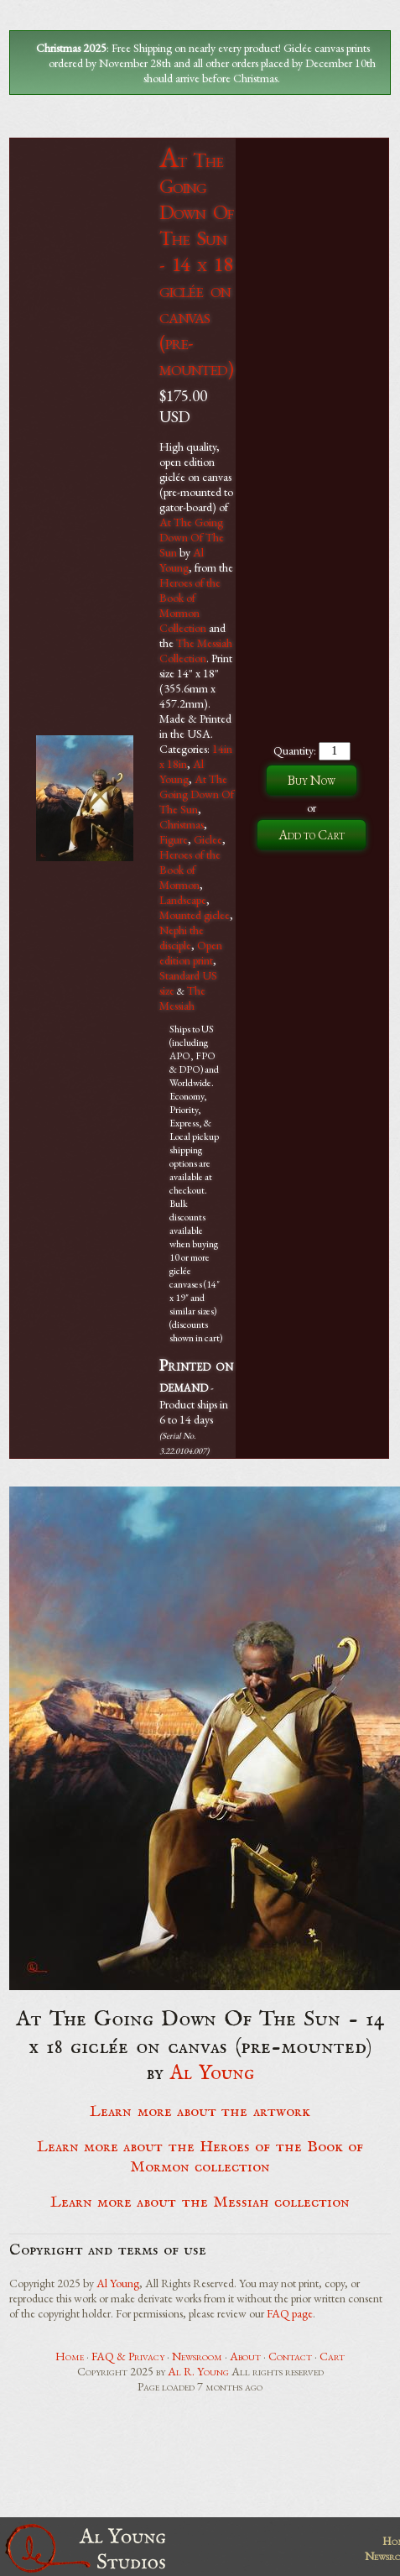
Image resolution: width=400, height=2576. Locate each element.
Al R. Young (198, 2371)
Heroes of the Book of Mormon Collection (190, 605)
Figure (173, 839)
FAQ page (290, 2313)
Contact (290, 2356)
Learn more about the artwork (199, 2112)
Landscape (182, 899)
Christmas (181, 824)
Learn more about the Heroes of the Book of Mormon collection (200, 2157)
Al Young (181, 560)
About (245, 2356)
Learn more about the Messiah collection (200, 2202)
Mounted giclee (194, 914)
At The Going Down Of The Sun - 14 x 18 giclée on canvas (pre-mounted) (196, 264)
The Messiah (182, 998)
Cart (332, 2356)
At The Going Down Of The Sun (191, 537)
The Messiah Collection (195, 650)
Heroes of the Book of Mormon (190, 869)
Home (69, 2356)
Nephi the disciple (181, 937)
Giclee (208, 839)
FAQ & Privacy (127, 2356)
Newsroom (197, 2356)
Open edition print (190, 953)
